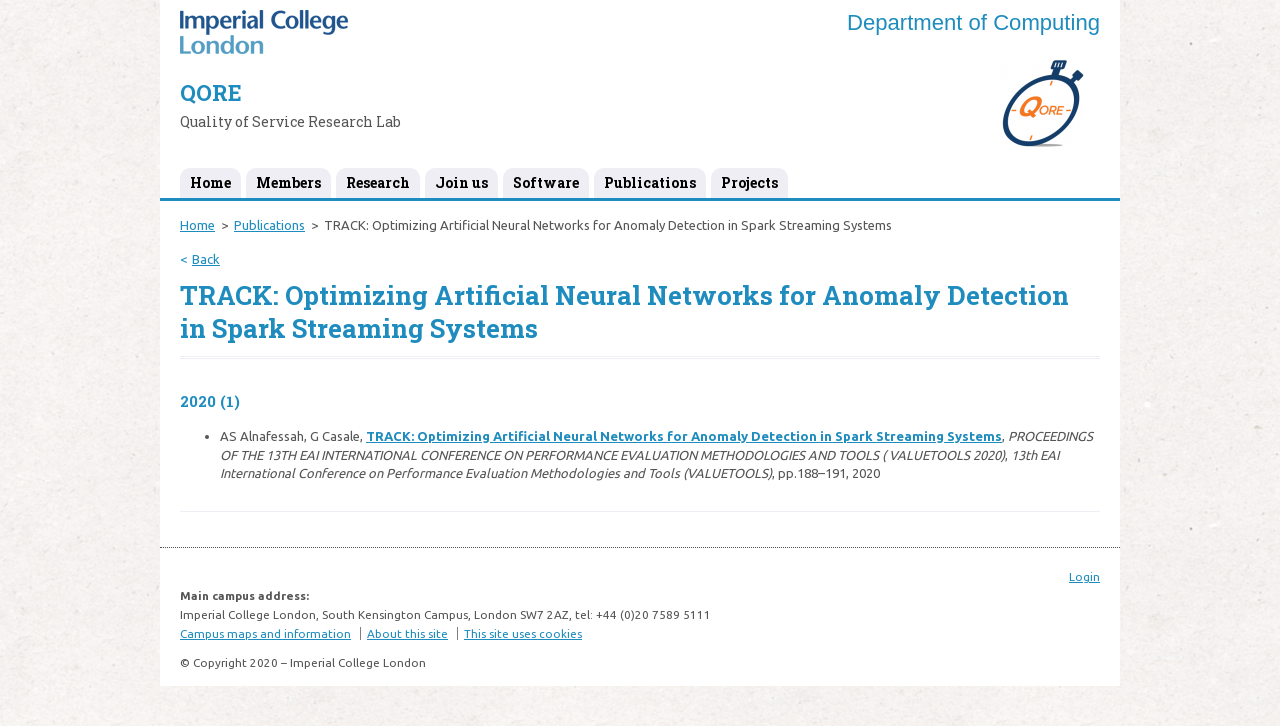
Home (210, 182)
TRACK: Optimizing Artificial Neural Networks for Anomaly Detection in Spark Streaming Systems (684, 436)
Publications (650, 182)
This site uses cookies (523, 633)
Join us (461, 182)
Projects (749, 182)
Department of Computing (973, 22)
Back (206, 259)
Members (288, 182)
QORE (211, 92)
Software (546, 182)
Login (1084, 576)
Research (378, 182)
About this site (407, 633)
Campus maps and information (265, 633)
